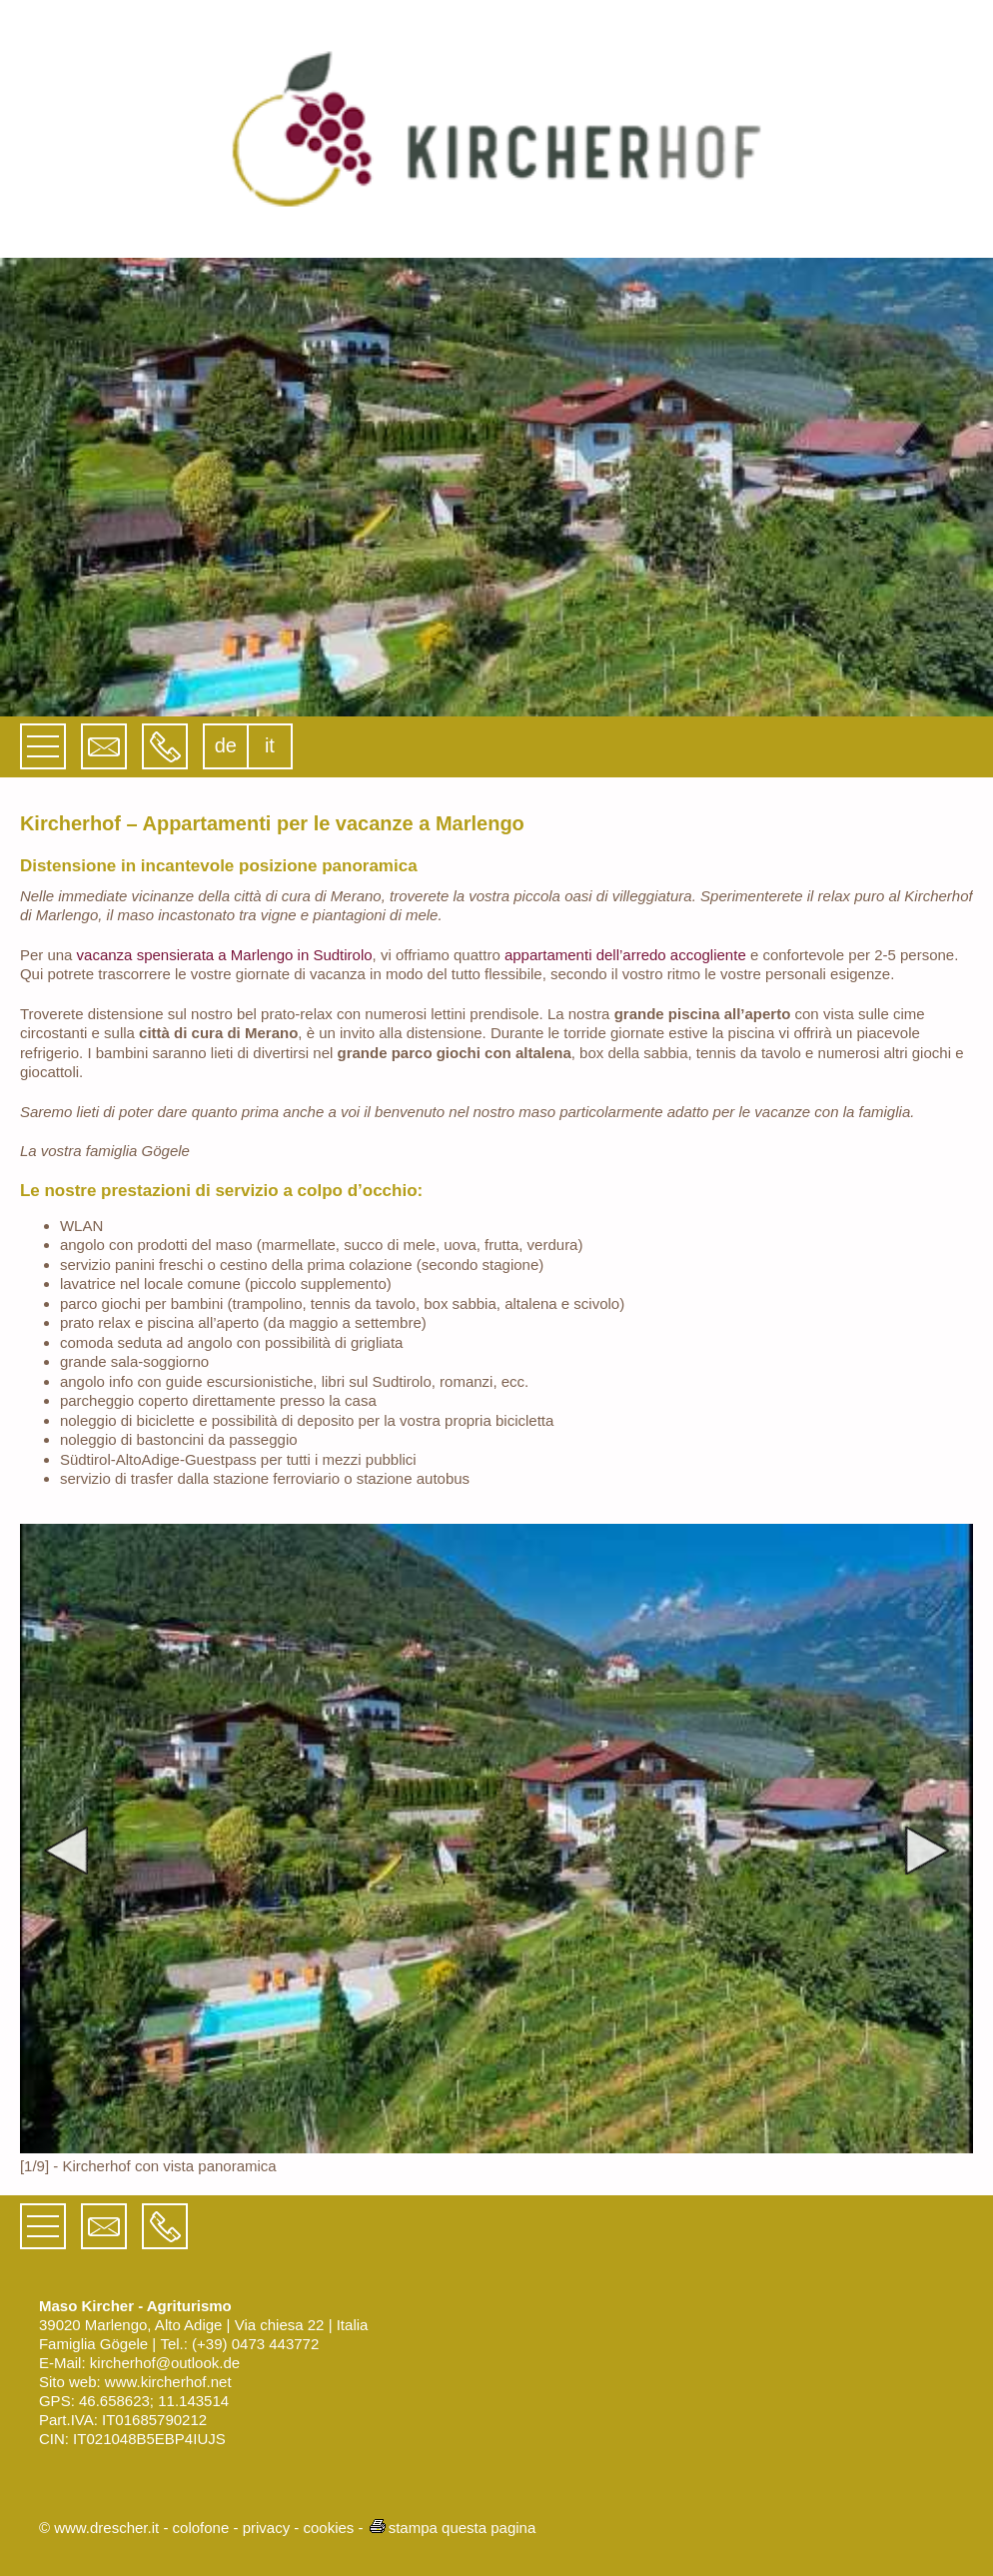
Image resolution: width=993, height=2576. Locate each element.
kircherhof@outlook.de (165, 2362)
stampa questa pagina (452, 2527)
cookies (328, 2527)
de (226, 745)
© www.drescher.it (99, 2527)
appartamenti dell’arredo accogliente (625, 954)
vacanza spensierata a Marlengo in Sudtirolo (225, 954)
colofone (201, 2527)
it (270, 745)
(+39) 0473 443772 (255, 2343)
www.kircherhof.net (168, 2381)
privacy (267, 2527)
